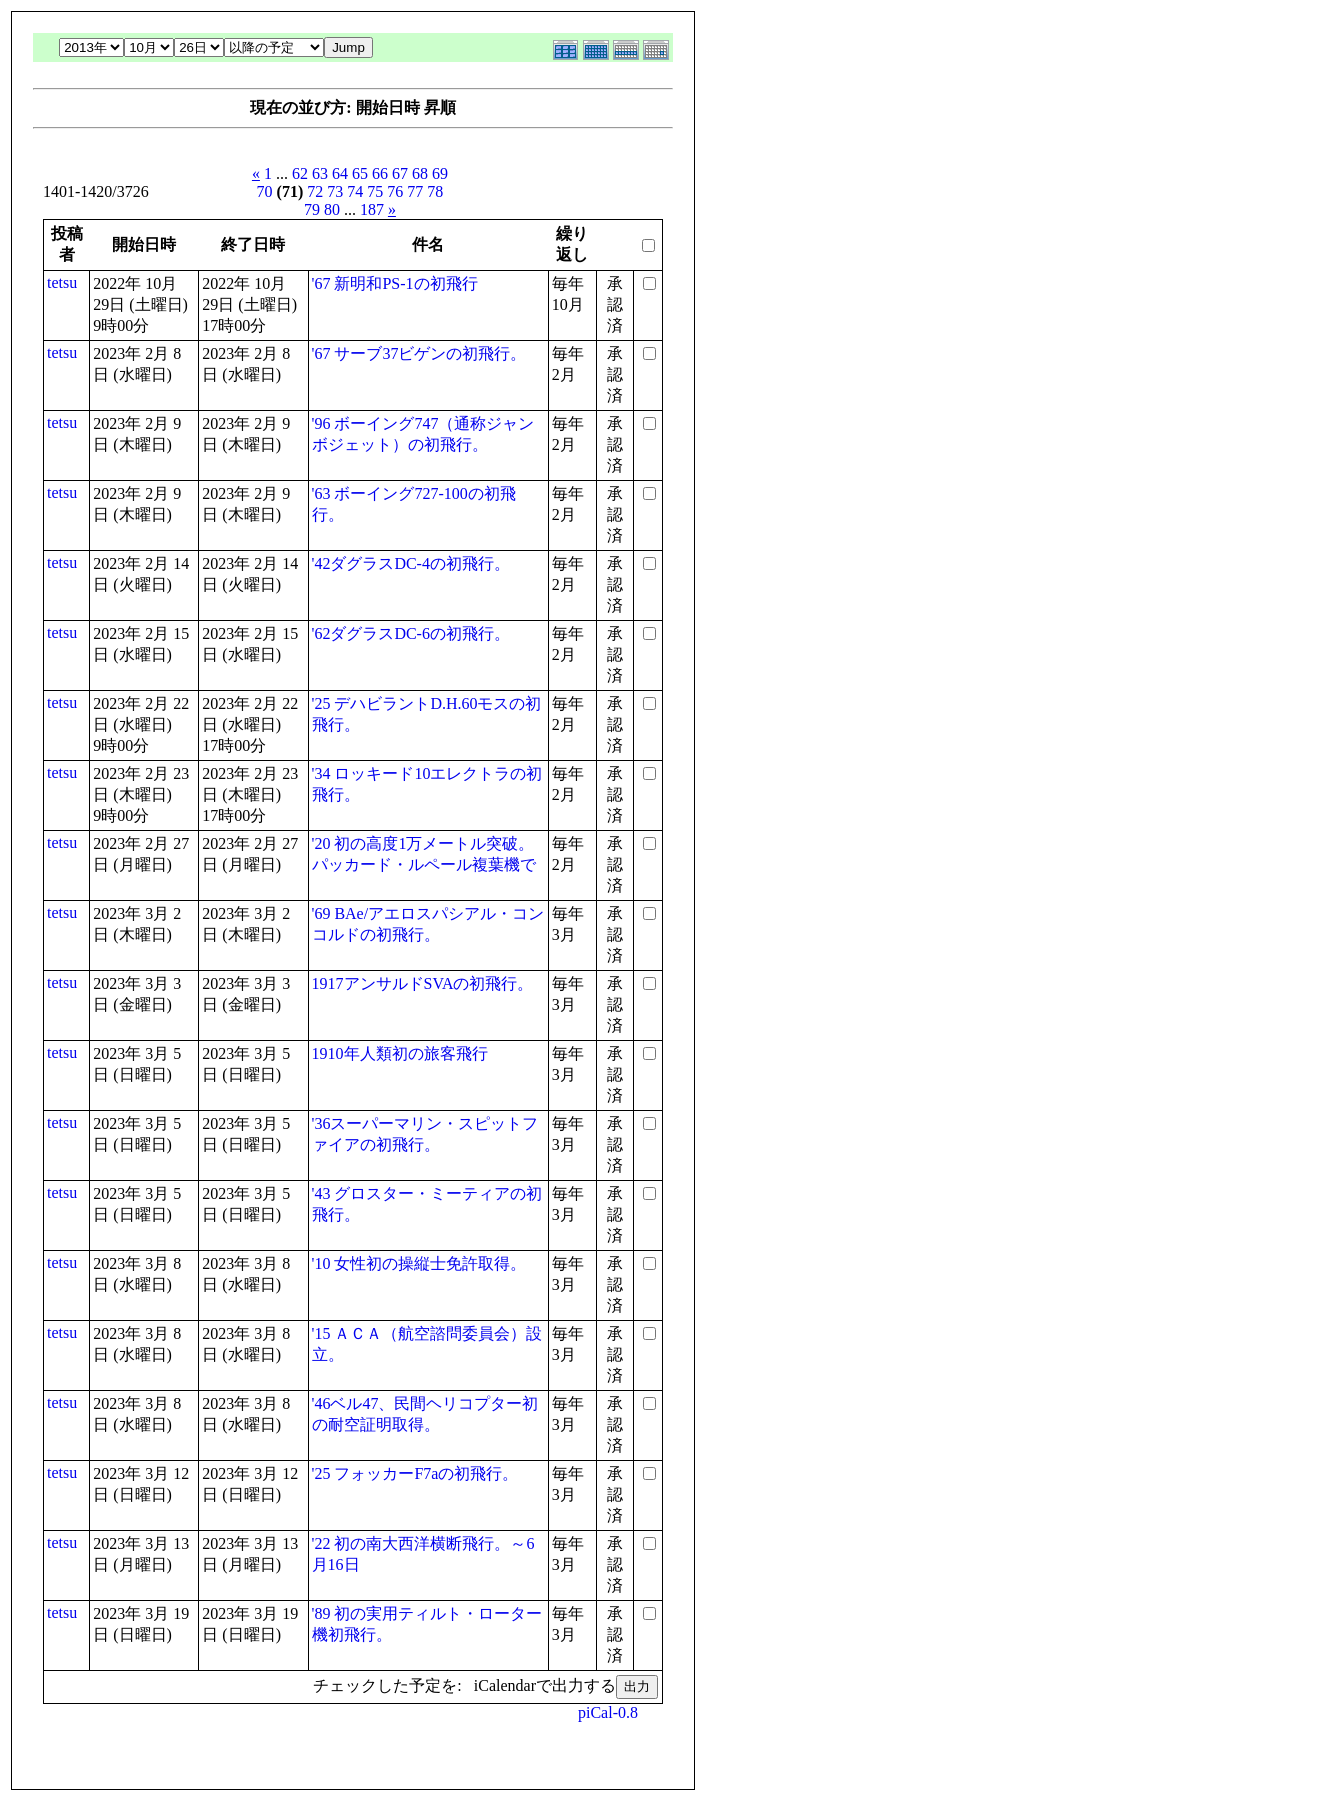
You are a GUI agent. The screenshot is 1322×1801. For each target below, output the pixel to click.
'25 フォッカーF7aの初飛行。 (415, 1473)
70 (265, 191)
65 (360, 173)
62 (300, 173)
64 (340, 173)
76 (395, 191)
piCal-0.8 (608, 1712)
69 (440, 173)
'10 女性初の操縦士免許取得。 (419, 1263)
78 (435, 191)
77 (415, 191)
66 (380, 173)
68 (420, 173)
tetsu (62, 282)
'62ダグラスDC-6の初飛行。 (411, 633)
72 (315, 191)
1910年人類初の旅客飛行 (400, 1053)
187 (372, 209)
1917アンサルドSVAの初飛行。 (423, 983)
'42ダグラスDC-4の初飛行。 (411, 563)
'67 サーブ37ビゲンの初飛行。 (419, 353)
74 (355, 191)
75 (375, 191)
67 (400, 173)
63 (320, 173)
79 (312, 209)
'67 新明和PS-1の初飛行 (395, 283)
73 (335, 191)
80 (332, 209)
